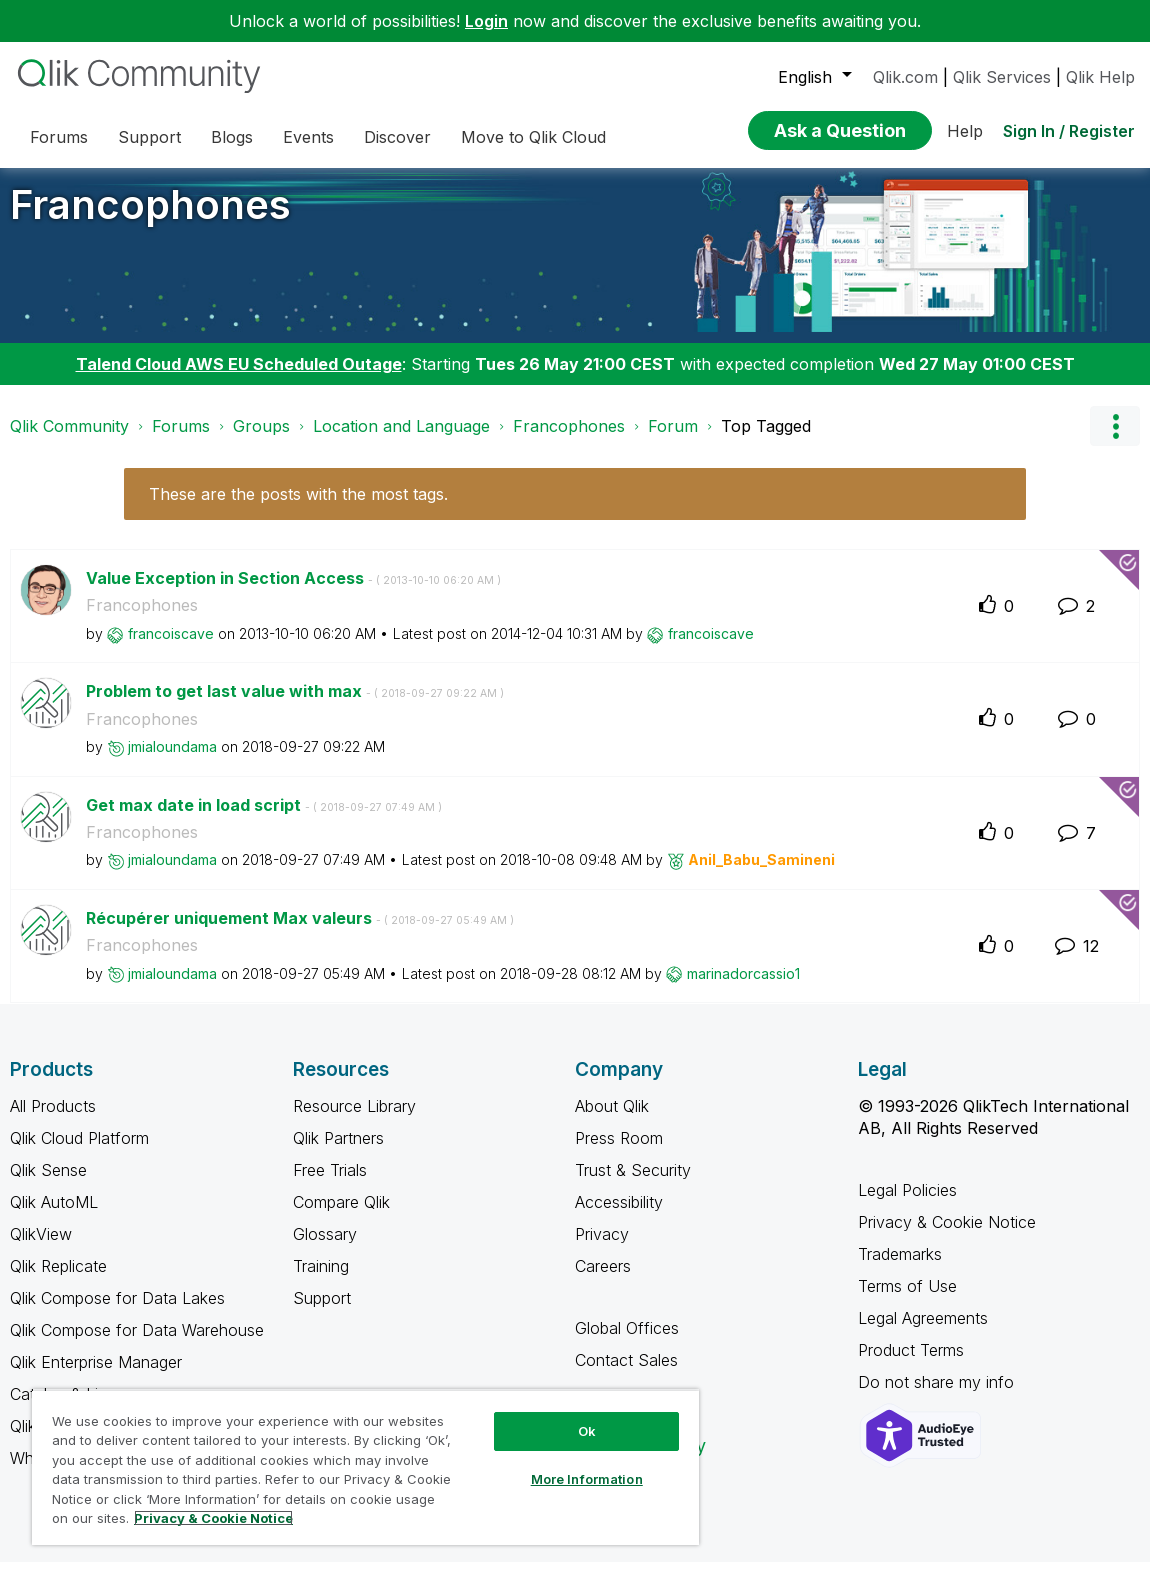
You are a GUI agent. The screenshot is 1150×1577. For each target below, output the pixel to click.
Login (486, 21)
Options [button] (1115, 441)
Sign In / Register (1069, 131)
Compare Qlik (341, 1217)
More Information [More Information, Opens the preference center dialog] (587, 1479)
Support (322, 1313)
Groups (261, 441)
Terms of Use (907, 1301)
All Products (53, 1121)
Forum (673, 441)
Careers (603, 1281)
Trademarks (900, 1269)
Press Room (619, 1153)
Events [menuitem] (308, 137)
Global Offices (627, 1343)
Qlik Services (1002, 77)
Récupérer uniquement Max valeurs (300, 933)
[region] (365, 1467)
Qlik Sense (48, 1185)
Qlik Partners (338, 1153)
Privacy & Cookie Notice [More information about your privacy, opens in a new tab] (213, 1518)
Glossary (325, 1249)
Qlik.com (905, 77)
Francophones (150, 219)
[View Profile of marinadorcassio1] (743, 988)
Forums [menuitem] (59, 137)
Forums (181, 441)
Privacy (602, 1249)
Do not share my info (938, 1397)
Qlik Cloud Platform (79, 1153)
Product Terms (911, 1365)
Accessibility (619, 1217)
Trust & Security (633, 1185)
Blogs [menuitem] (232, 137)
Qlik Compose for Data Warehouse (137, 1345)
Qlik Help (1100, 77)
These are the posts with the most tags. (298, 509)
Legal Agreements (923, 1333)
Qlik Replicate (58, 1281)
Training (321, 1281)
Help (965, 131)
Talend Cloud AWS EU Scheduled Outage (239, 379)
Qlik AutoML (54, 1217)
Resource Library (354, 1121)
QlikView (41, 1249)
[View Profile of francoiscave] (171, 648)
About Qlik (612, 1121)
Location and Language (401, 441)
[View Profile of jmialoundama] (172, 761)
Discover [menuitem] (397, 137)
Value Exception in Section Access (293, 593)
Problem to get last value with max (295, 706)
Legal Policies (907, 1205)
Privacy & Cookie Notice (947, 1237)
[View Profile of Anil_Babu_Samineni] (761, 874)
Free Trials (330, 1185)
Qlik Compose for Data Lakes (117, 1313)
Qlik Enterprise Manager (96, 1377)
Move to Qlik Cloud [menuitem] (533, 137)
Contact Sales (626, 1375)
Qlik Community (69, 441)
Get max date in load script (264, 820)
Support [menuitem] (149, 137)
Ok (587, 1431)
